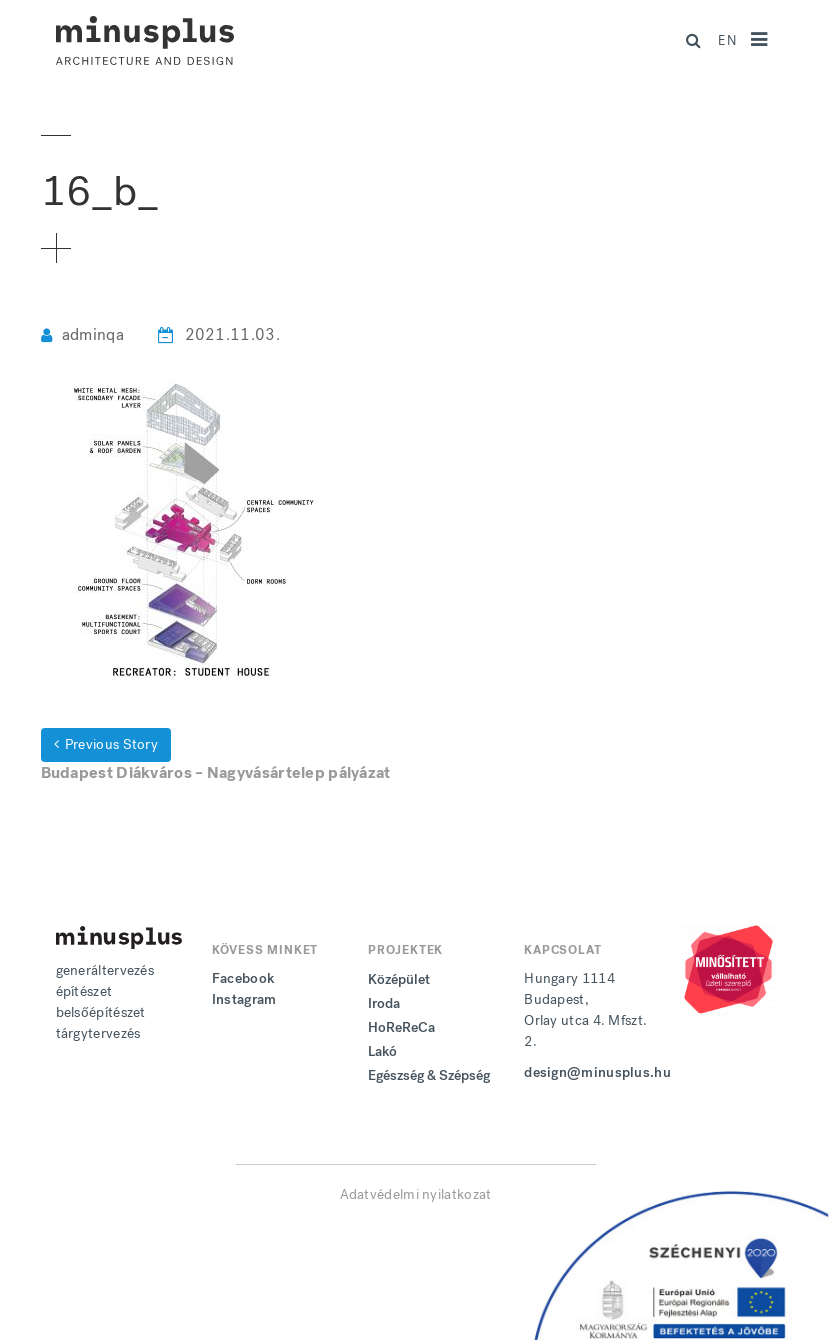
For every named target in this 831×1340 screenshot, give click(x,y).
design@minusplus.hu (597, 1072)
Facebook (243, 978)
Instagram (244, 999)
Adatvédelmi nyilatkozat (416, 1194)
